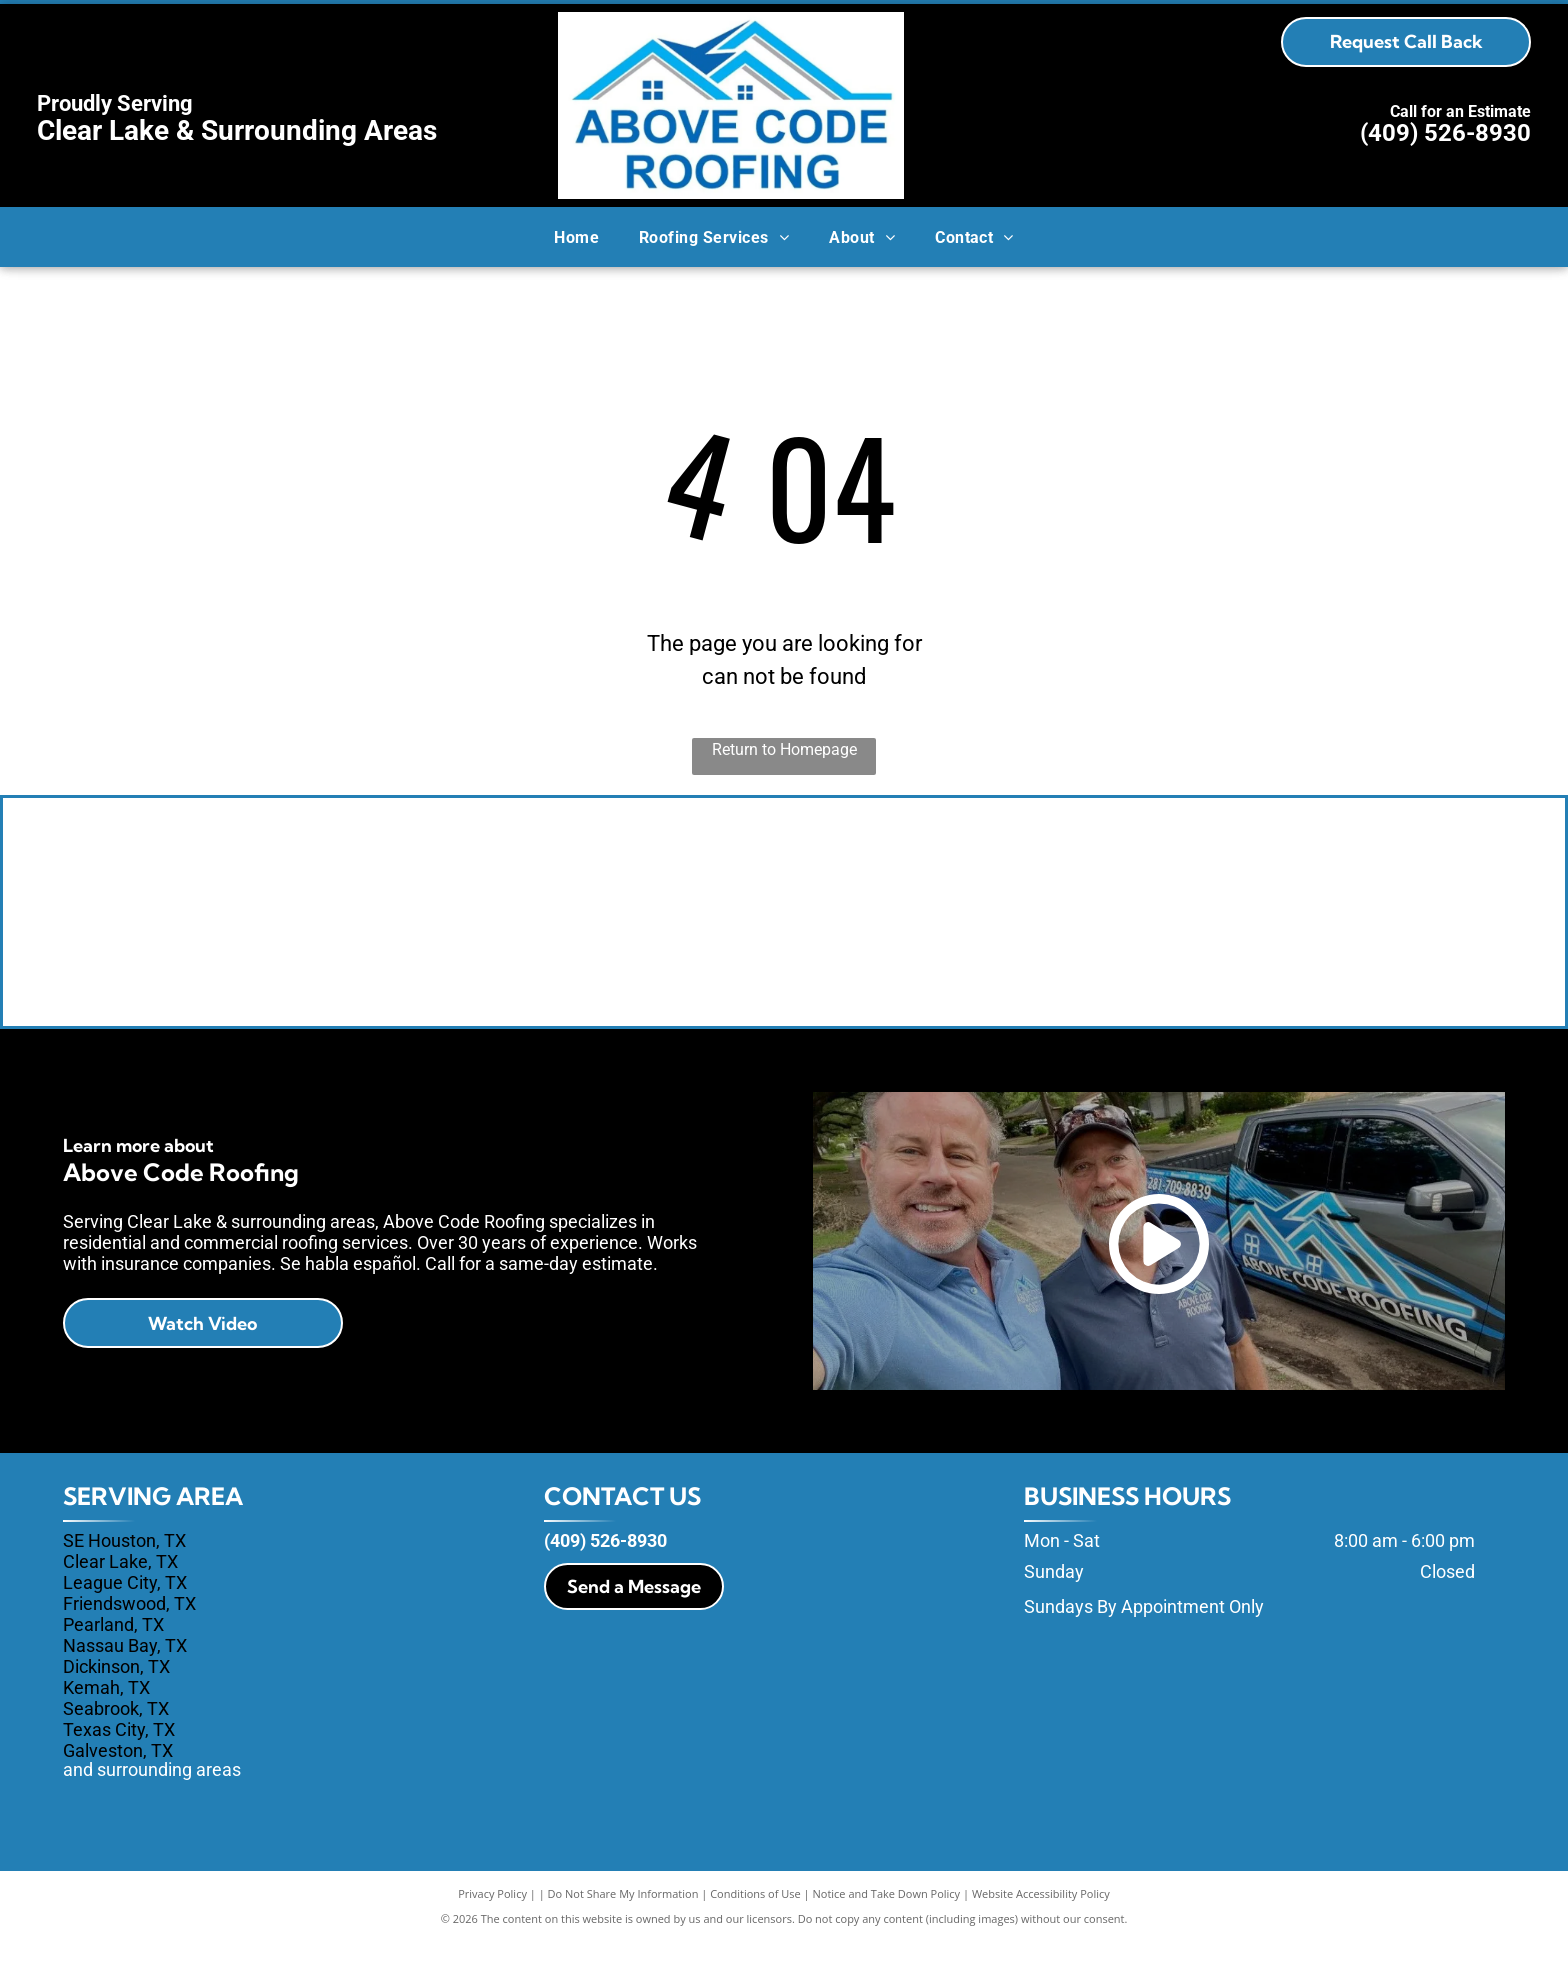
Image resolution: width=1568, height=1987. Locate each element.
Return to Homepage (784, 749)
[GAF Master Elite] (1310, 935)
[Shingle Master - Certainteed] (256, 935)
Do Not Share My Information (623, 1939)
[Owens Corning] (608, 935)
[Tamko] (959, 935)
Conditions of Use (755, 1939)
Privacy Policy (492, 1939)
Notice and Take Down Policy (887, 1939)
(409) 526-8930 (1445, 133)
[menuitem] (576, 236)
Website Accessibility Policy (1041, 1939)
